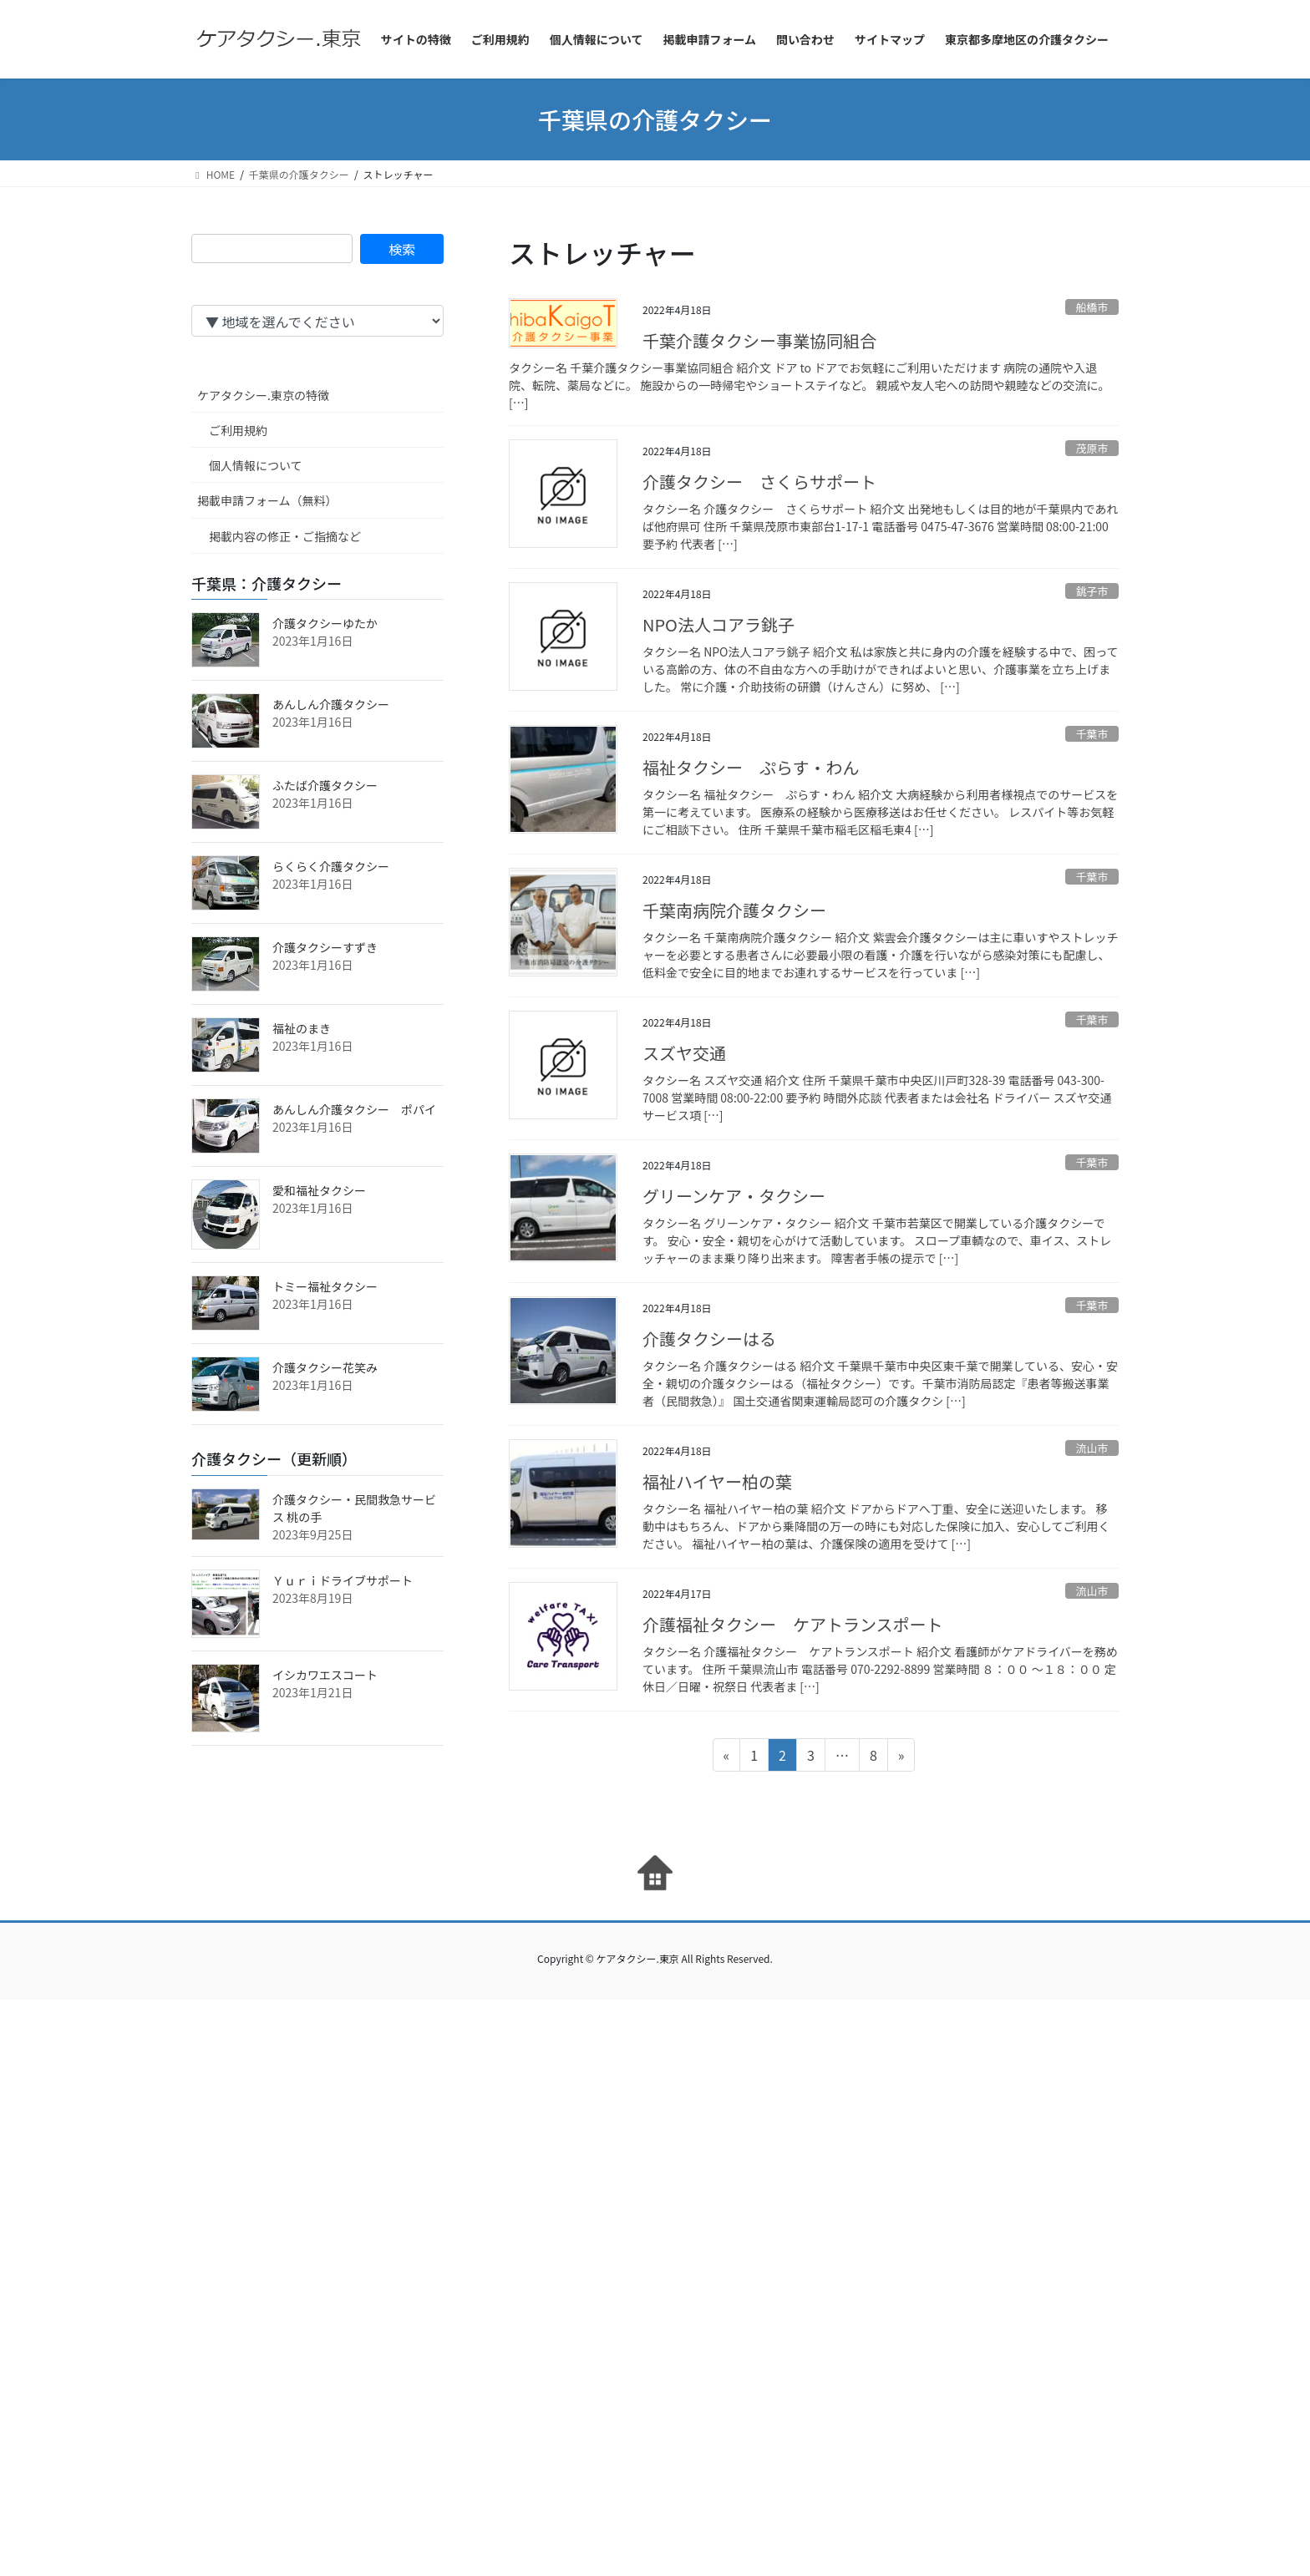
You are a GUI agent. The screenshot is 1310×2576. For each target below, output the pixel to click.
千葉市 (1092, 734)
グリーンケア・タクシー (733, 1196)
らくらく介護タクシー (330, 866)
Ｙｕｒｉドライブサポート (342, 1580)
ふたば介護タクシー (325, 785)
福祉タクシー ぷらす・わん (751, 767)
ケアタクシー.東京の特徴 (263, 395)
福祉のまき (301, 1028)
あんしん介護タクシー (330, 704)
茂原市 (1092, 448)
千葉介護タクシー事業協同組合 (759, 340)
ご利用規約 (238, 430)
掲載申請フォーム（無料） (267, 500)
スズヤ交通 (684, 1053)
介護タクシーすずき (325, 947)
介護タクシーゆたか (325, 623)
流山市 (1092, 1448)
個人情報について (255, 465)
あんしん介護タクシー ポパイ (354, 1109)
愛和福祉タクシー (319, 1190)
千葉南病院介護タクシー (734, 910)
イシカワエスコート (325, 1674)
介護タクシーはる (709, 1338)
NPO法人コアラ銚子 (718, 624)
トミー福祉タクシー (325, 1286)
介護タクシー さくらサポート (759, 481)
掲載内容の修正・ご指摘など (285, 536)
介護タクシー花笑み (325, 1367)
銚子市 (1092, 591)
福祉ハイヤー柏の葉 (717, 1481)
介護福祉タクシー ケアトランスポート (792, 1624)
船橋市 (1092, 307)
